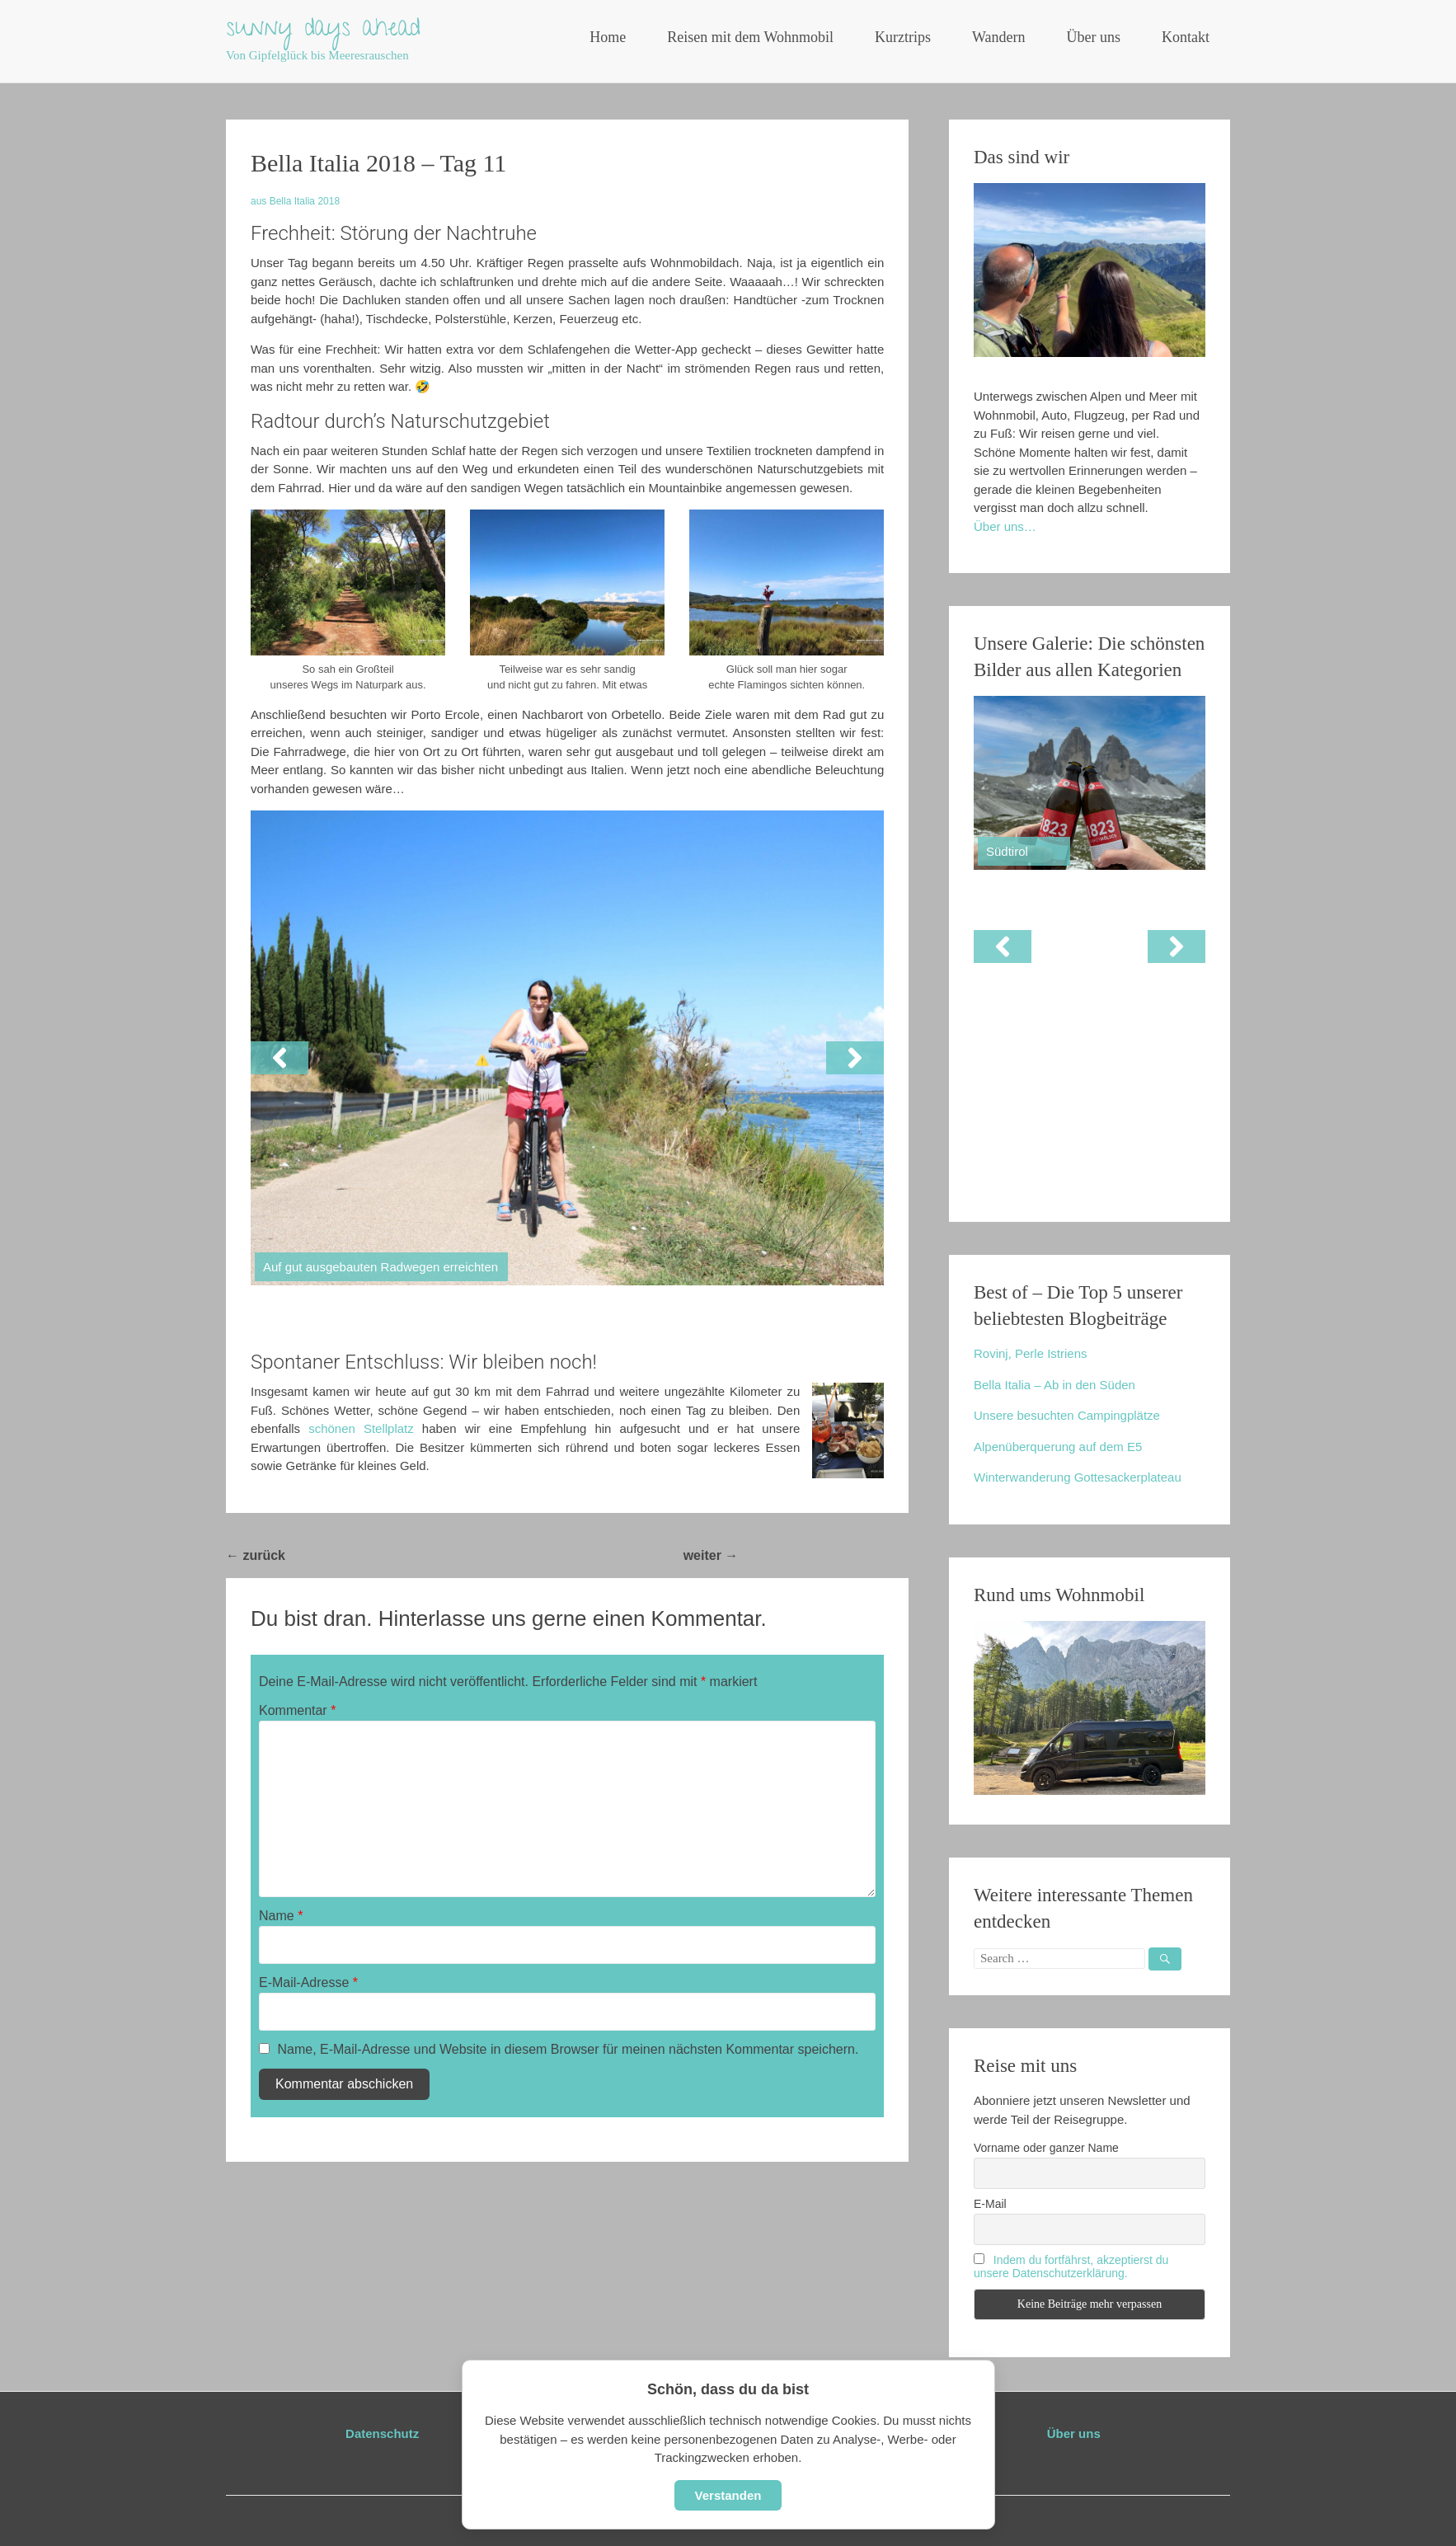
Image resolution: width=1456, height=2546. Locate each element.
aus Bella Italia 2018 (295, 201)
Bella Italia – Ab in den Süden (1054, 1385)
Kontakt (1185, 37)
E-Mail (990, 2203)
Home (607, 37)
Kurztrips (903, 37)
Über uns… (1005, 526)
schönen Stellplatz (361, 1428)
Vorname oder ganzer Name (1046, 2147)
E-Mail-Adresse (308, 1982)
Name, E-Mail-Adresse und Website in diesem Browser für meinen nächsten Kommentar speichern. (567, 2049)
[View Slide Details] (1089, 783)
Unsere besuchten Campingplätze (1067, 1415)
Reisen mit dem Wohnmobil (750, 37)
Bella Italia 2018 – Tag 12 (823, 1555)
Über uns (1094, 37)
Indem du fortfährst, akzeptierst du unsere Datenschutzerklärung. (1071, 2266)
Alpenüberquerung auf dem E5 (1058, 1447)
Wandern (999, 37)
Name (281, 1916)
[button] (279, 1057)
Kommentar (297, 1710)
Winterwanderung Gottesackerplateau (1077, 1477)
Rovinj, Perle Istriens (1030, 1353)
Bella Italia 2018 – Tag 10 (370, 1555)
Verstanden (728, 2495)
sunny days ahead (323, 30)
